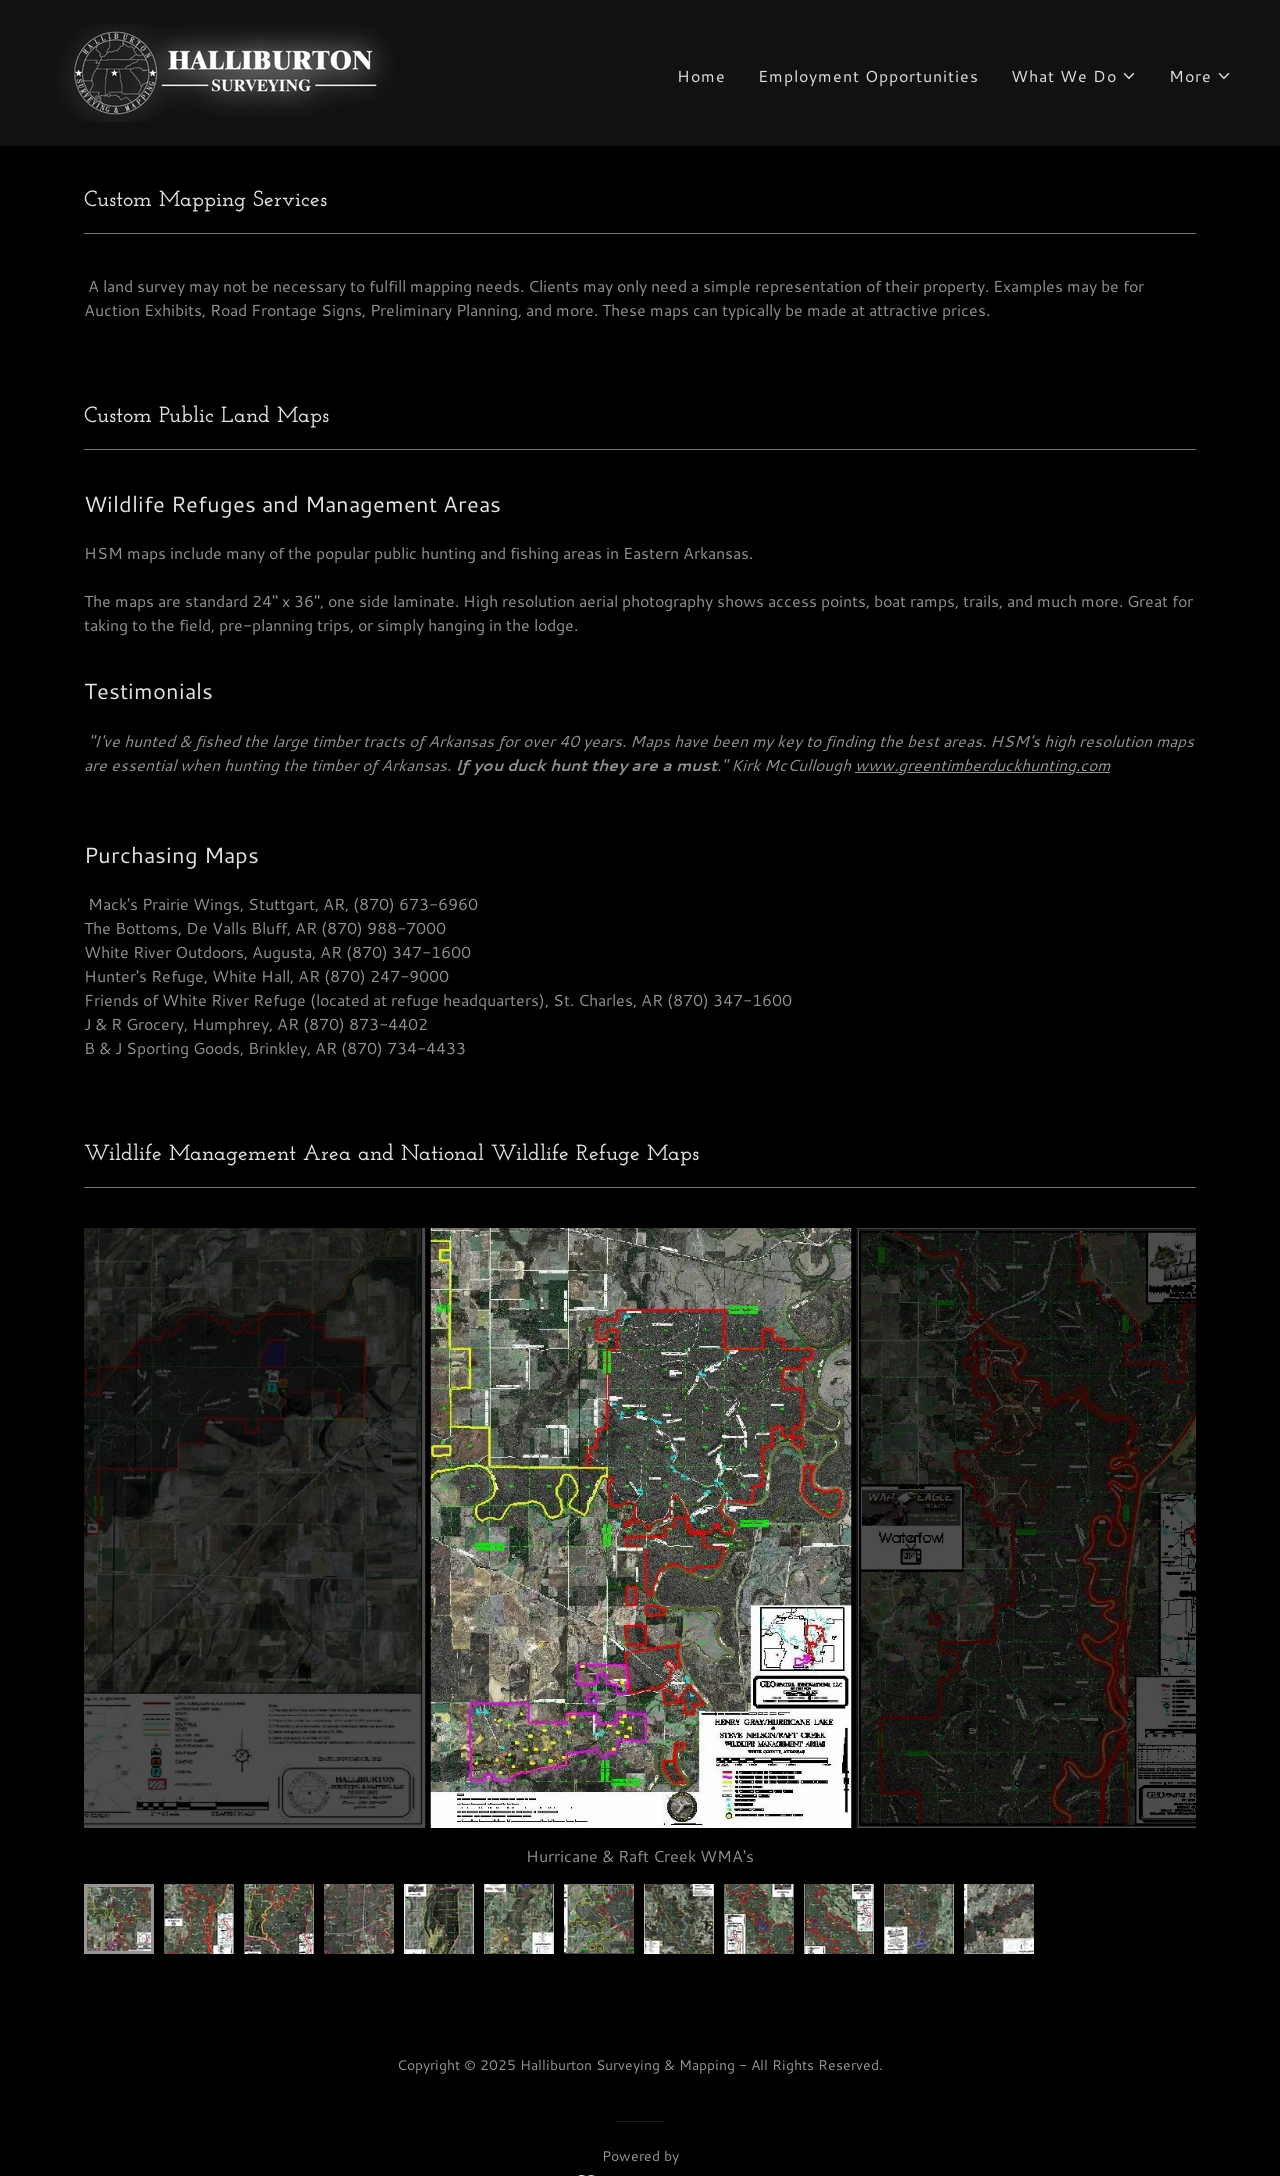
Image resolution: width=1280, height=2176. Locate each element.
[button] (1074, 76)
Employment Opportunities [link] (868, 75)
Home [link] (701, 75)
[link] (225, 70)
